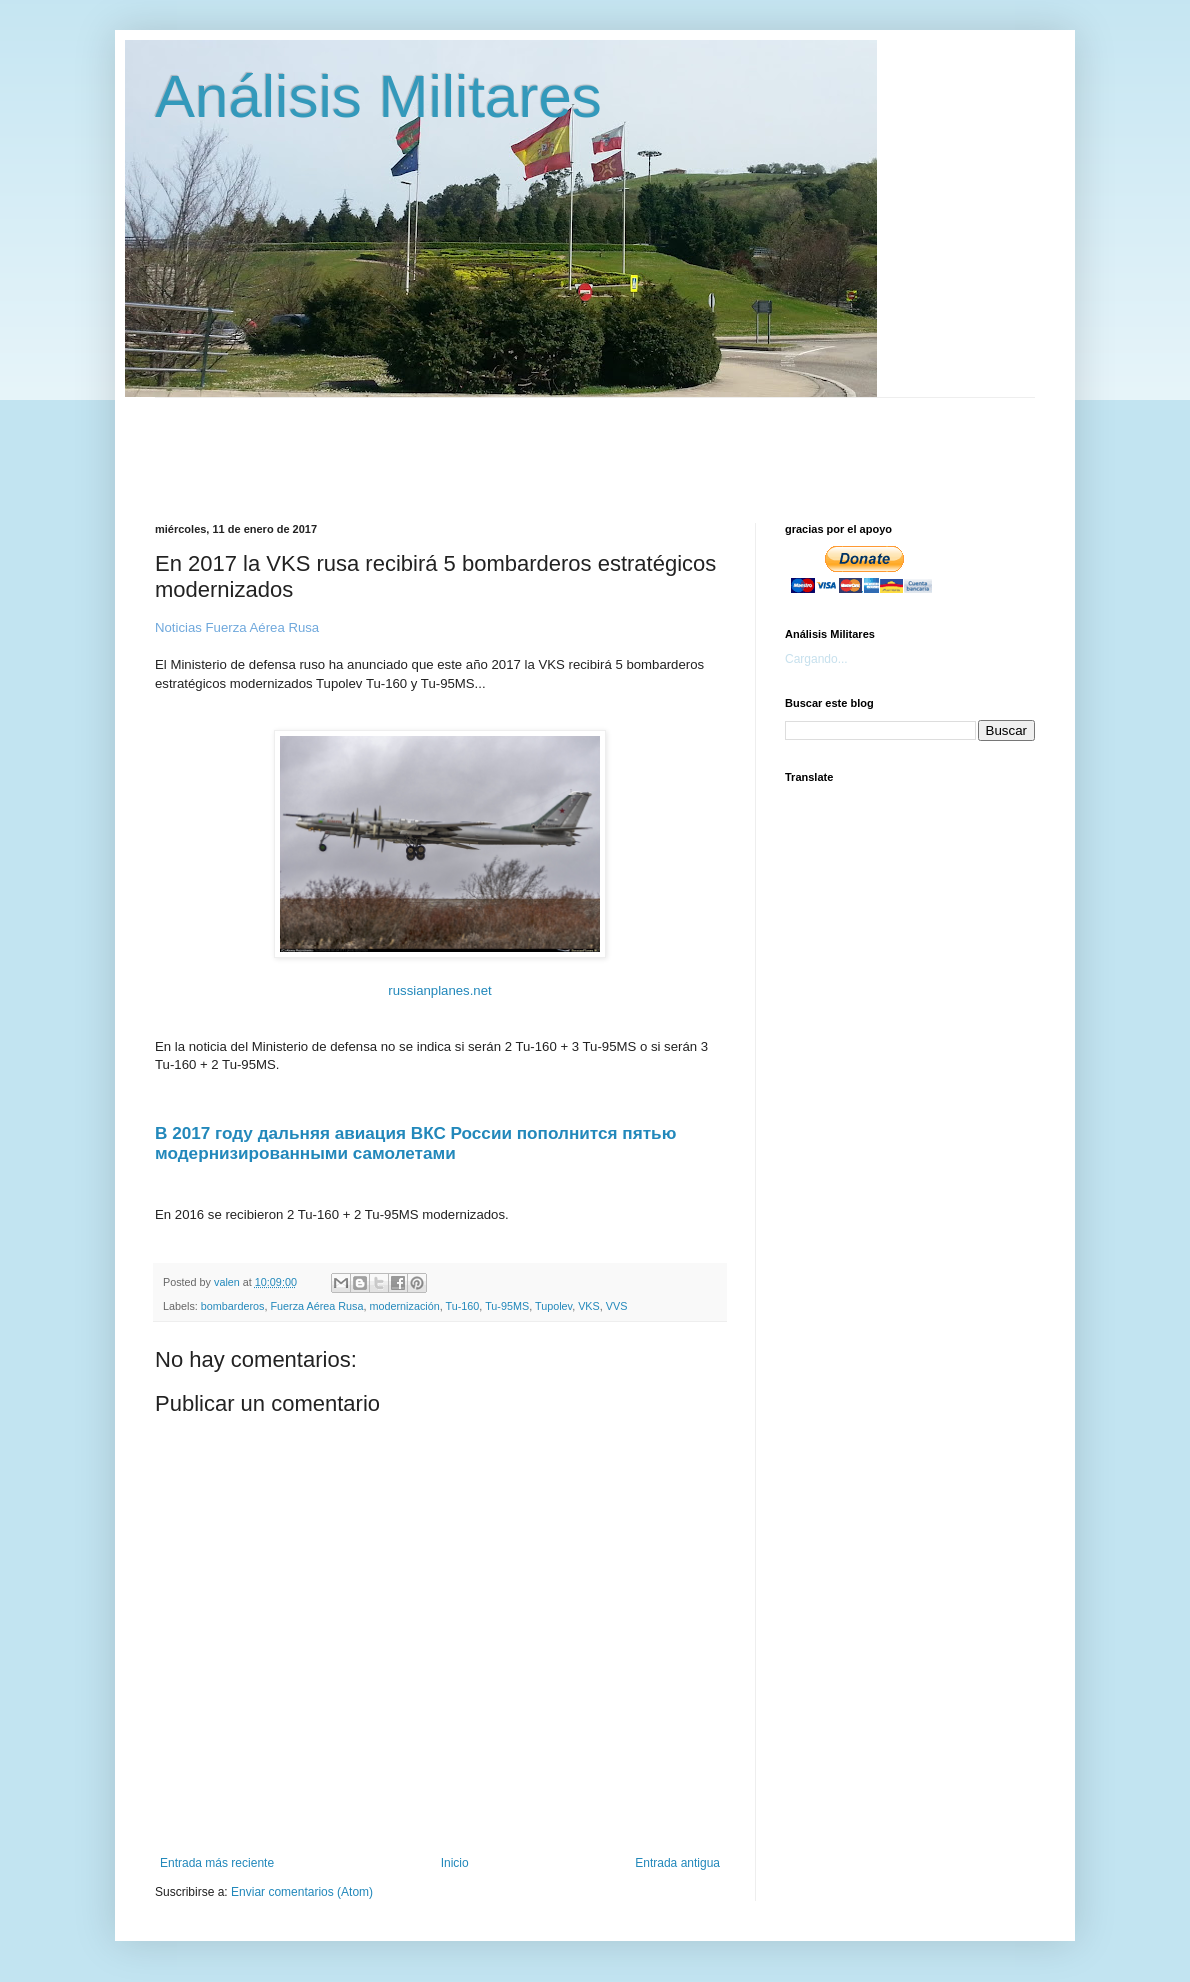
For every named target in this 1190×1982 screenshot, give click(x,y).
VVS (617, 1306)
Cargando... (816, 659)
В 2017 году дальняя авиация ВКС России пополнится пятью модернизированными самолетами (415, 1143)
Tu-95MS (507, 1306)
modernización (404, 1306)
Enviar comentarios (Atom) (302, 1892)
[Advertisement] (640, 443)
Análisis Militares (378, 96)
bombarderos (233, 1306)
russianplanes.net (439, 990)
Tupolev (553, 1306)
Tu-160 (463, 1306)
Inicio (455, 1863)
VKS (589, 1306)
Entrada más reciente (217, 1863)
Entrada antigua (677, 1863)
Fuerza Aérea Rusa (316, 1306)
